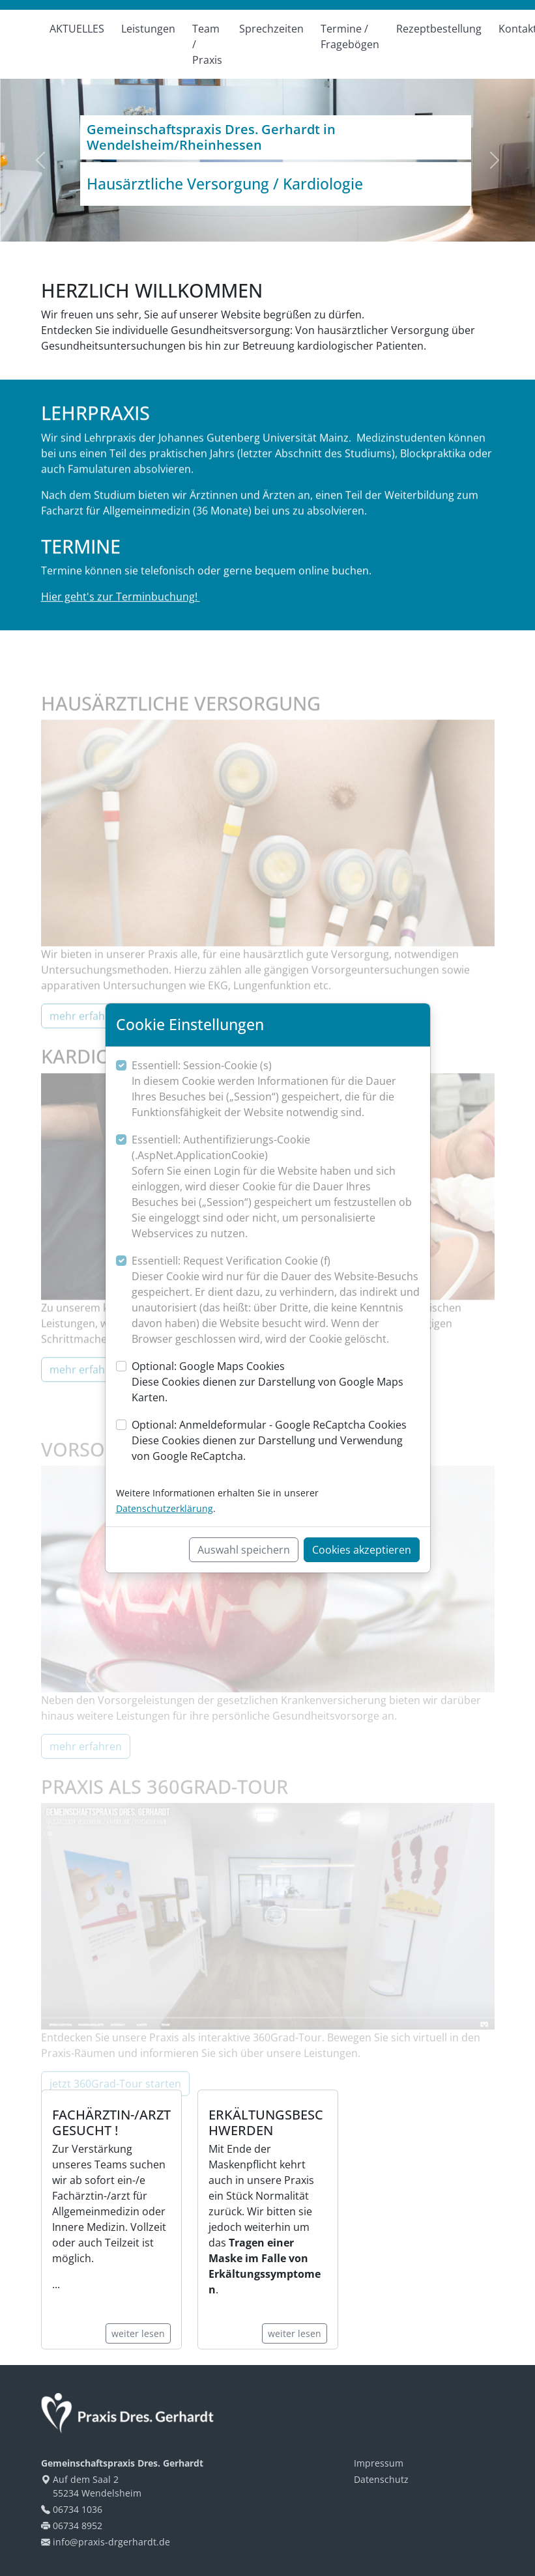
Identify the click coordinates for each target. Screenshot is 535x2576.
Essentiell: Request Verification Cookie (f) (276, 1300)
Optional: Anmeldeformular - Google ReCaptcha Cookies (276, 1441)
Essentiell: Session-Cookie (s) (276, 1089)
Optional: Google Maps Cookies (276, 1382)
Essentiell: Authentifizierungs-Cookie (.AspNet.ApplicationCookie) (276, 1186)
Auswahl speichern (243, 1550)
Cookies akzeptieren (361, 1550)
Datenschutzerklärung (164, 1508)
